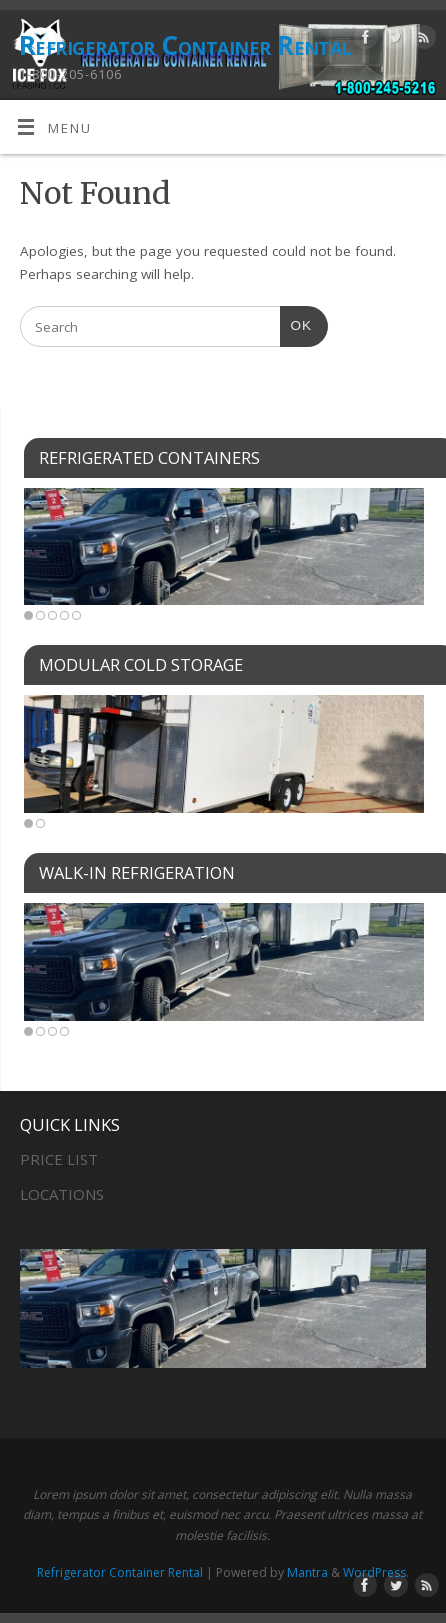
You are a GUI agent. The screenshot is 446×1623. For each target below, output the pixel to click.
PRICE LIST (59, 1159)
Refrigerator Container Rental (185, 45)
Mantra (307, 1572)
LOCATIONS (62, 1194)
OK (296, 323)
